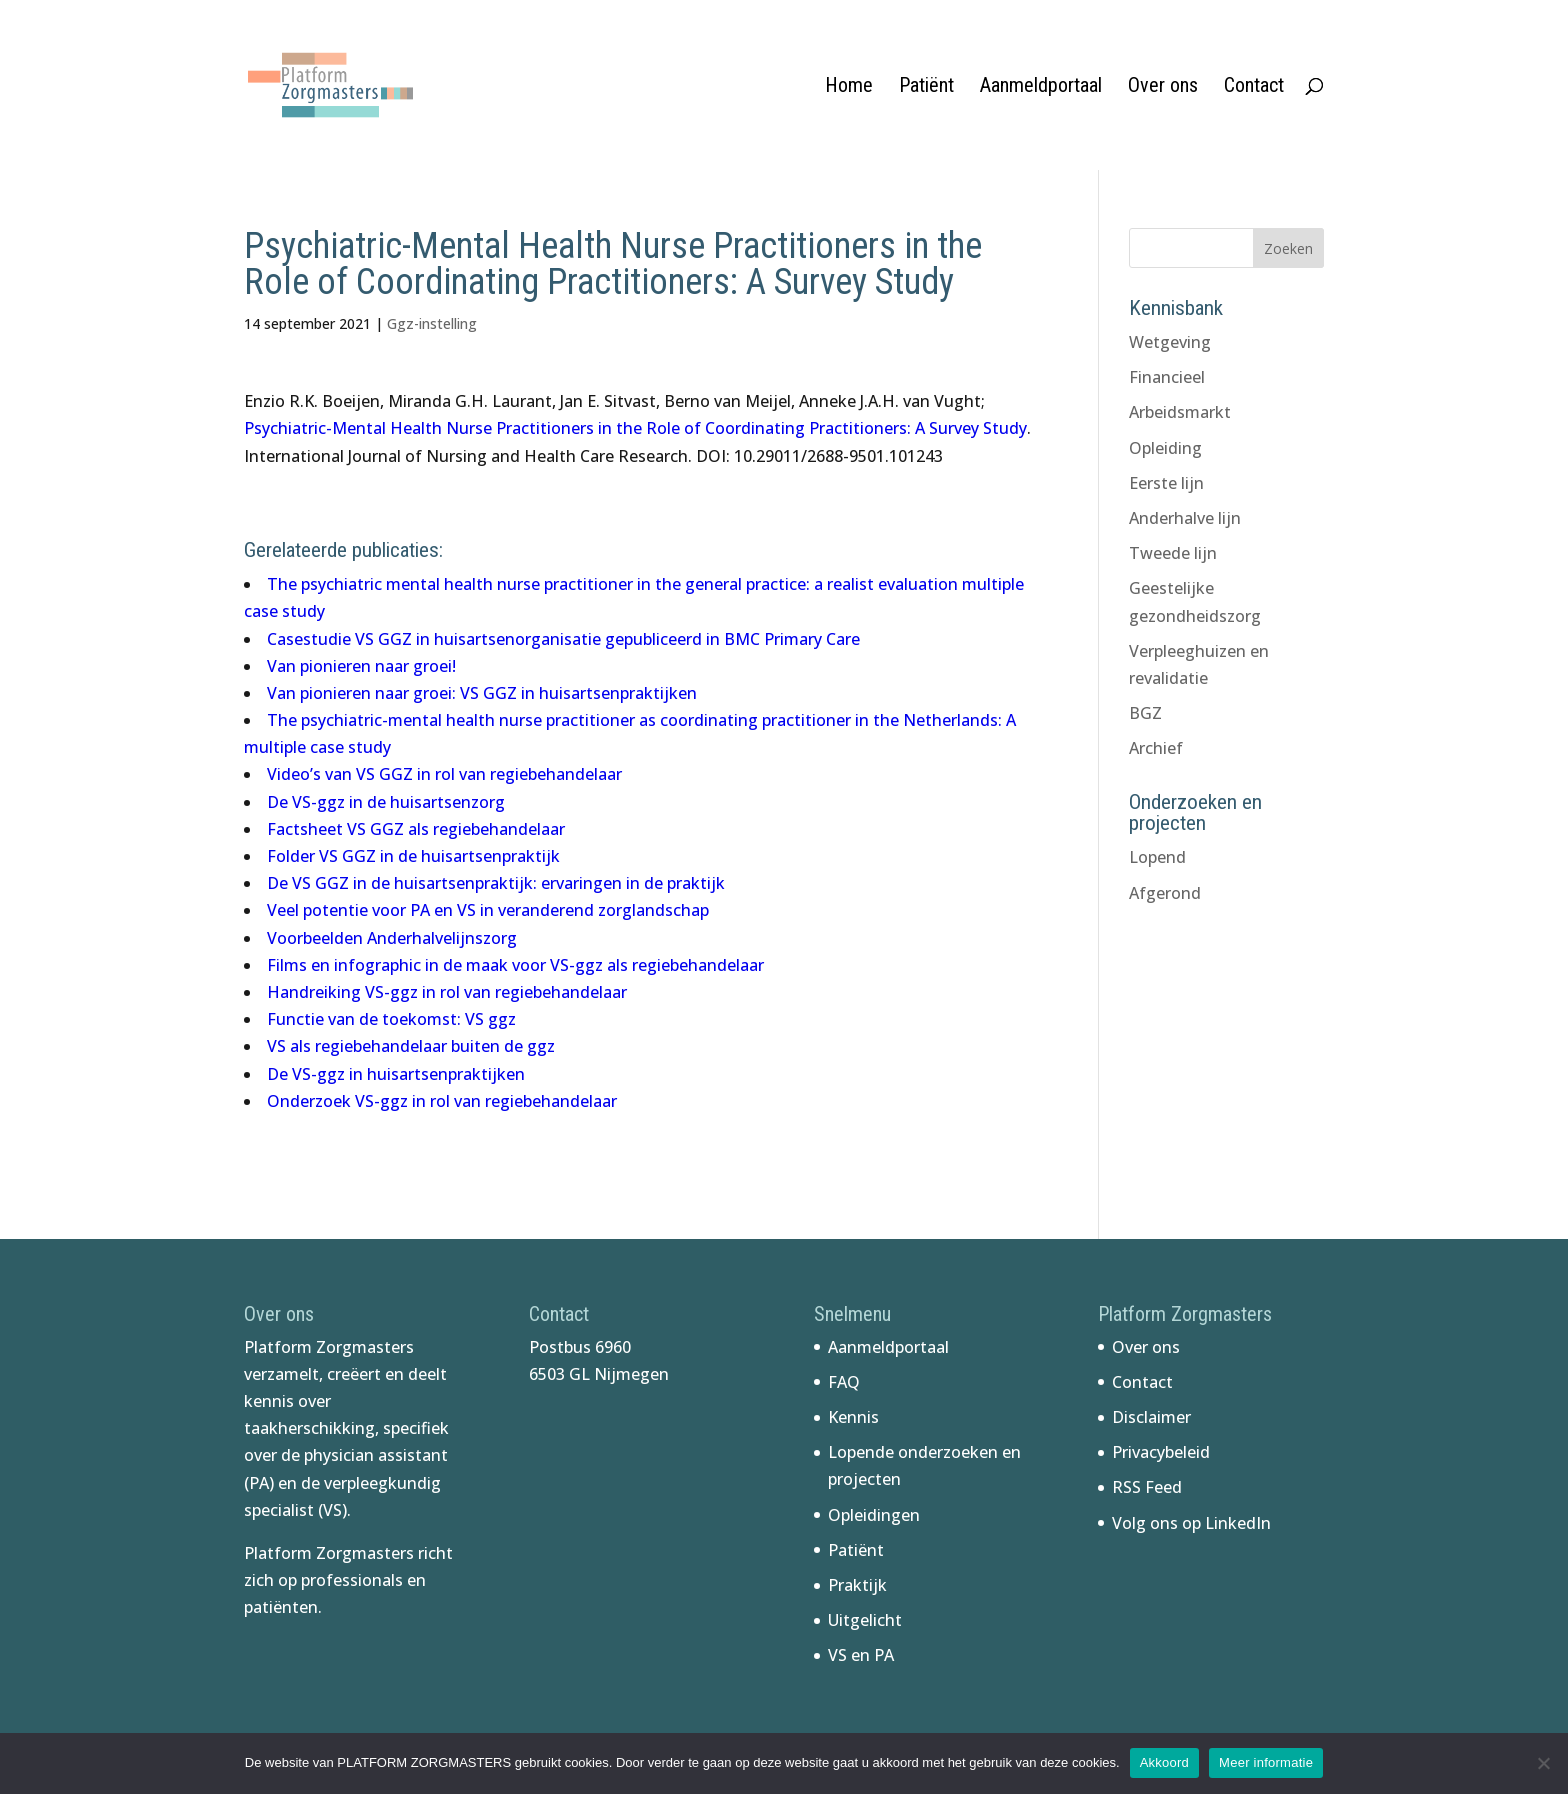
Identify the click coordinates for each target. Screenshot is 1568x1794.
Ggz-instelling (432, 323)
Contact (1254, 87)
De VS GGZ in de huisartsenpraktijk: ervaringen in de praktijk (496, 883)
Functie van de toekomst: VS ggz (391, 1019)
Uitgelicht (865, 1620)
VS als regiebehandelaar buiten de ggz (411, 1046)
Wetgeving (1170, 342)
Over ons (1163, 87)
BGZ (1145, 713)
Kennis (853, 1417)
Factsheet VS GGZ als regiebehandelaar (416, 829)
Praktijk (857, 1585)
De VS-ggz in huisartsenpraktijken (396, 1074)
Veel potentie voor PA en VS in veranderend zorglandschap (488, 910)
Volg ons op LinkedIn (1191, 1523)
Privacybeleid (1161, 1452)
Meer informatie (1266, 1762)
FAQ (844, 1382)
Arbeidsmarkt (1180, 412)
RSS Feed (1147, 1487)
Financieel (1167, 377)
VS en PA (861, 1655)
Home (849, 87)
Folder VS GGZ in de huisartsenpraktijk (413, 856)
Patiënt (926, 87)
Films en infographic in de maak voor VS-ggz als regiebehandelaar (515, 965)
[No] (1543, 1763)
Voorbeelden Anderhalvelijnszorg (392, 938)
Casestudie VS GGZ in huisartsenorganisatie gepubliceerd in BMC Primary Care (563, 639)
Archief (1156, 748)
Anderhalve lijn (1185, 518)
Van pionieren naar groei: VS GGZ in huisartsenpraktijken (482, 693)
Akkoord (1164, 1762)
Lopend (1157, 857)
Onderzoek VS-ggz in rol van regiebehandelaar (442, 1101)
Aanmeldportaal (1041, 87)
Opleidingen (874, 1515)
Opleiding (1165, 448)
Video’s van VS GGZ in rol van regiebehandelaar (444, 774)
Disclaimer (1151, 1417)
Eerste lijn (1166, 483)
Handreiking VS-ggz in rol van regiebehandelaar (447, 992)
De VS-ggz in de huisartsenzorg (386, 802)
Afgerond (1165, 893)
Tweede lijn (1173, 553)
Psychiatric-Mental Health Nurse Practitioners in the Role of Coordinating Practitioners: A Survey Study (635, 428)
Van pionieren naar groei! (361, 666)
